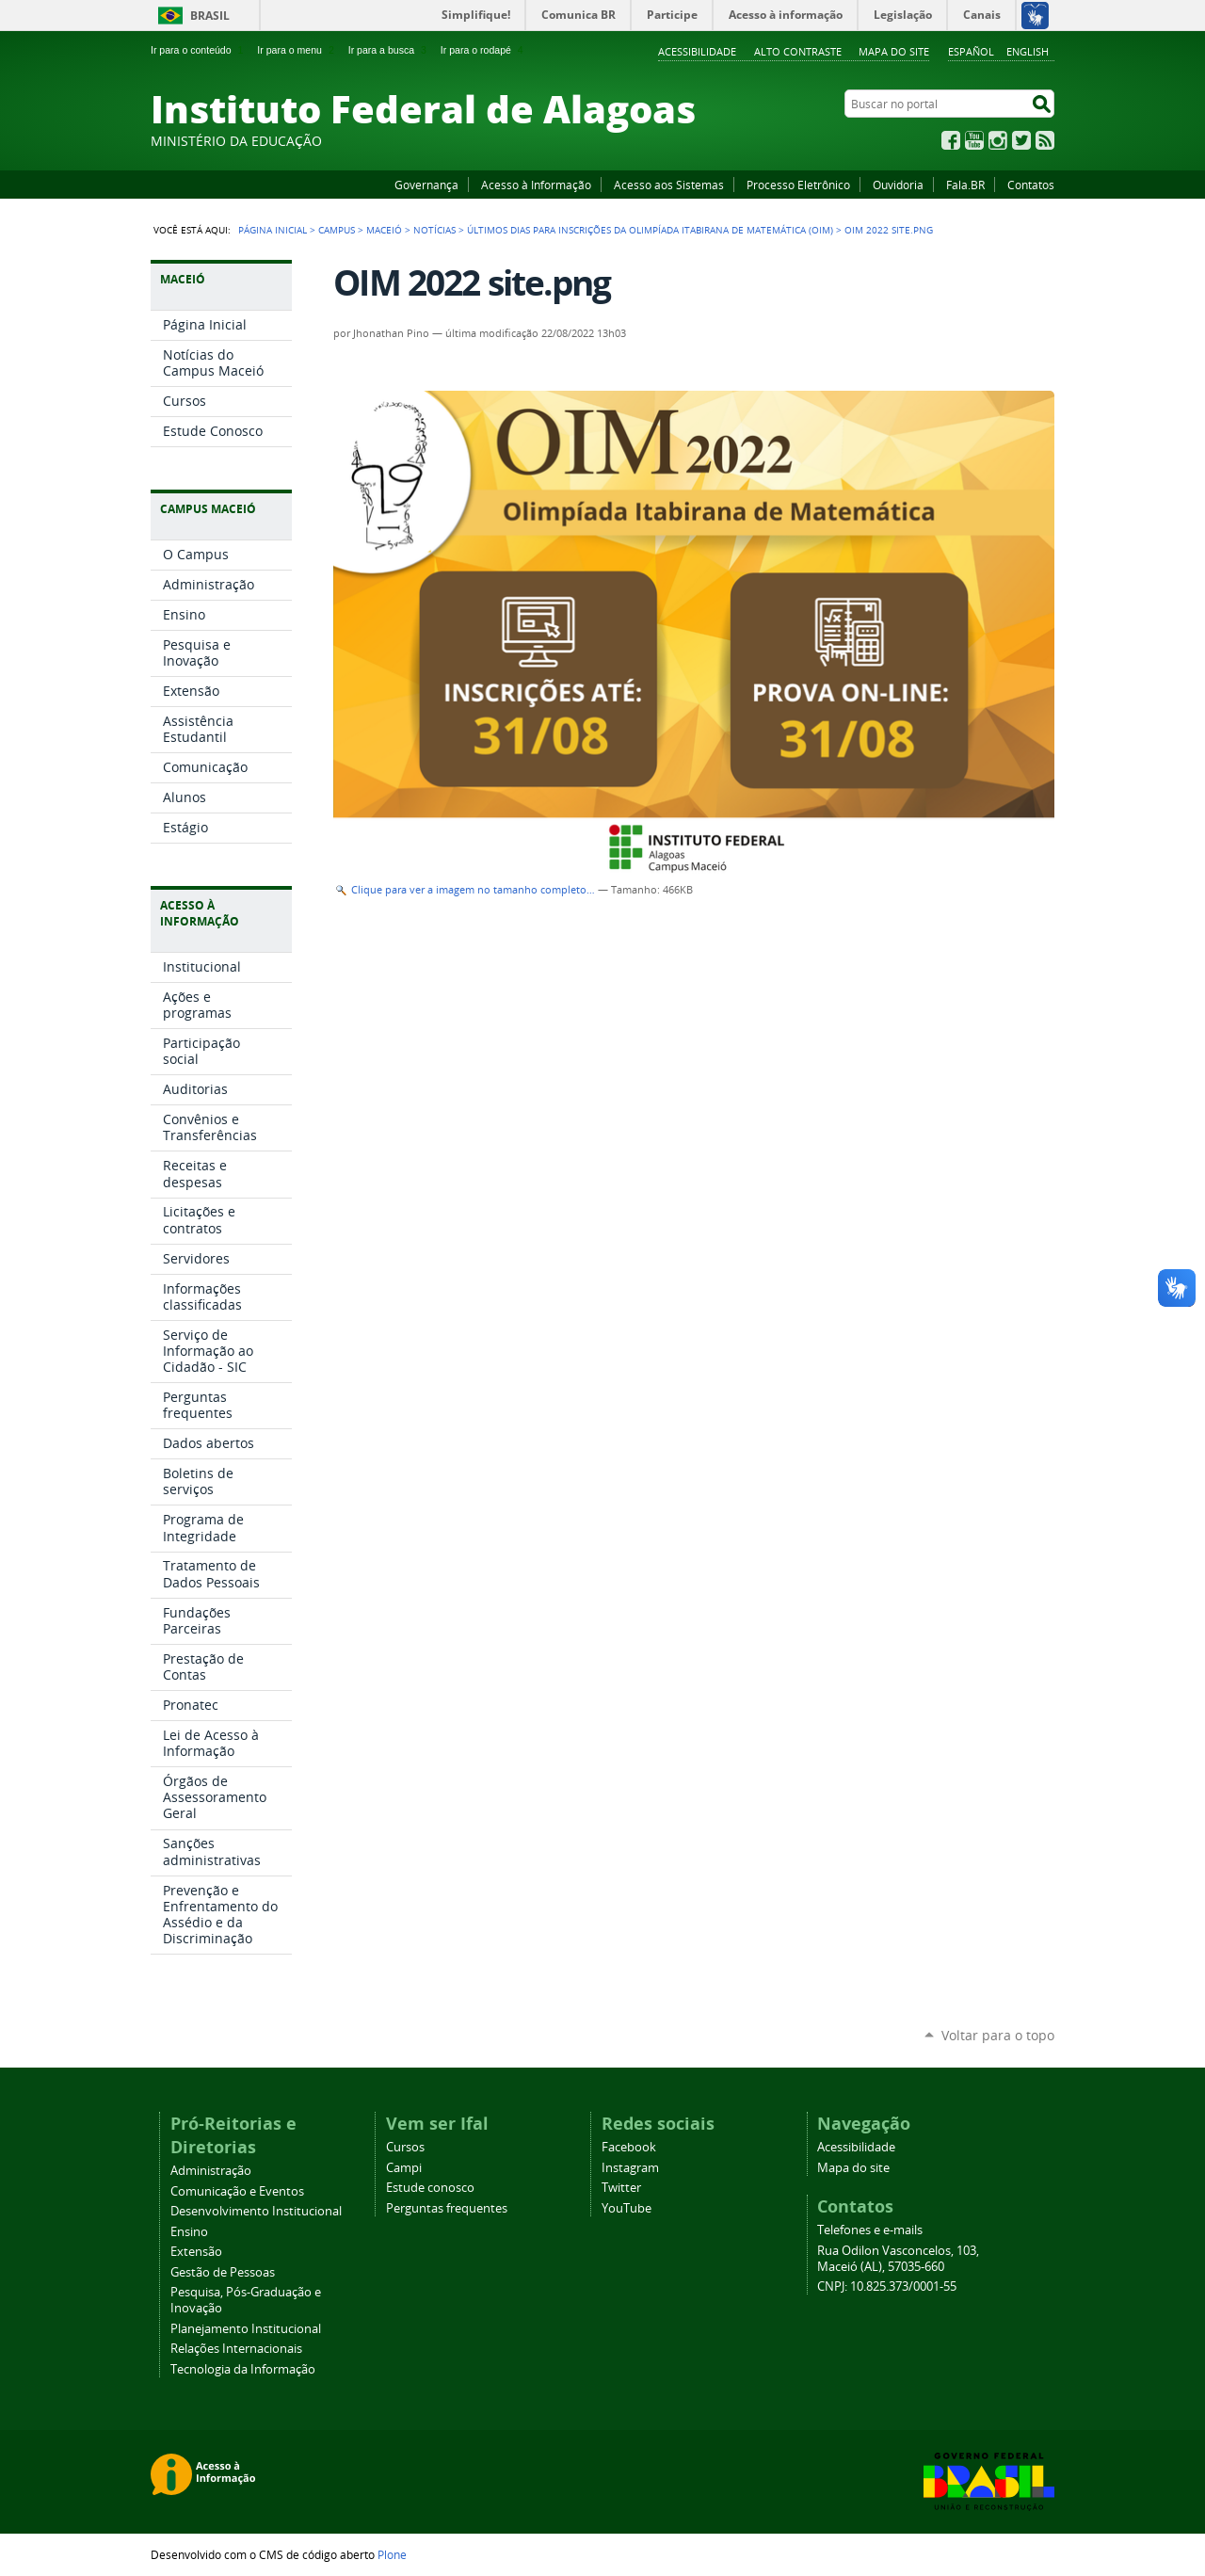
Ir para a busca (389, 50)
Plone (392, 2554)
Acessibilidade (697, 51)
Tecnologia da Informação (242, 2369)
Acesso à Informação (536, 184)
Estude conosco (430, 2188)
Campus (336, 229)
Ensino (189, 2232)
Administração (210, 2171)
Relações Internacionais (236, 2349)
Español (971, 51)
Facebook (950, 140)
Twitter (1021, 140)
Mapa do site (894, 51)
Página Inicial (272, 229)
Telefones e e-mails (870, 2230)
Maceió (384, 229)
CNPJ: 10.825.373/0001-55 (886, 2286)
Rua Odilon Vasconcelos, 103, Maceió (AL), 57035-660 (898, 2259)
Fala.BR (965, 184)
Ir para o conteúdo (199, 50)
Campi (404, 2168)
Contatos (1030, 184)
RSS (1045, 140)
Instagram (997, 140)
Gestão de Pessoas (222, 2272)
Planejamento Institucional (245, 2329)
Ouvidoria (898, 184)
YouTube (974, 140)
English (1027, 51)
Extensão (196, 2252)
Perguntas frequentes (446, 2208)
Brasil (210, 16)
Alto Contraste (798, 51)
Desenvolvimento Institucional (256, 2211)
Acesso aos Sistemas (669, 184)
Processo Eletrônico (798, 184)
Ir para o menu (297, 50)
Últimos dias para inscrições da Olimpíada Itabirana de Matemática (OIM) (650, 229)
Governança (426, 184)
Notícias (434, 229)
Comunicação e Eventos (237, 2191)
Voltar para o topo (997, 2035)
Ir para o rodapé (484, 50)
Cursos (405, 2147)
